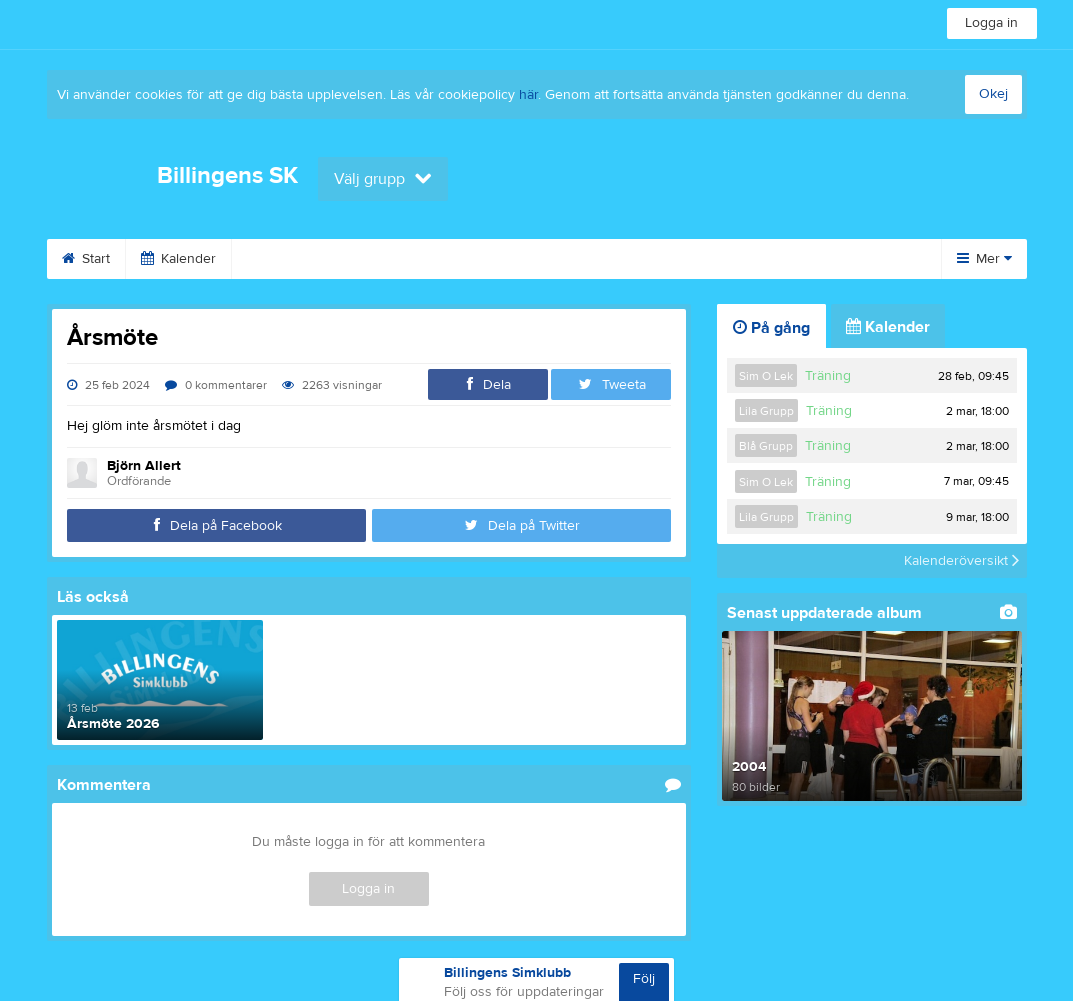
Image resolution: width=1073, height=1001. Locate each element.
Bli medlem (415, 259)
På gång (771, 328)
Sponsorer (532, 259)
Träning (828, 376)
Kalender (178, 259)
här (528, 95)
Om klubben (294, 259)
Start (86, 259)
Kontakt (638, 259)
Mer (984, 259)
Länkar (731, 259)
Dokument (834, 259)
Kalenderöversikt (961, 561)
